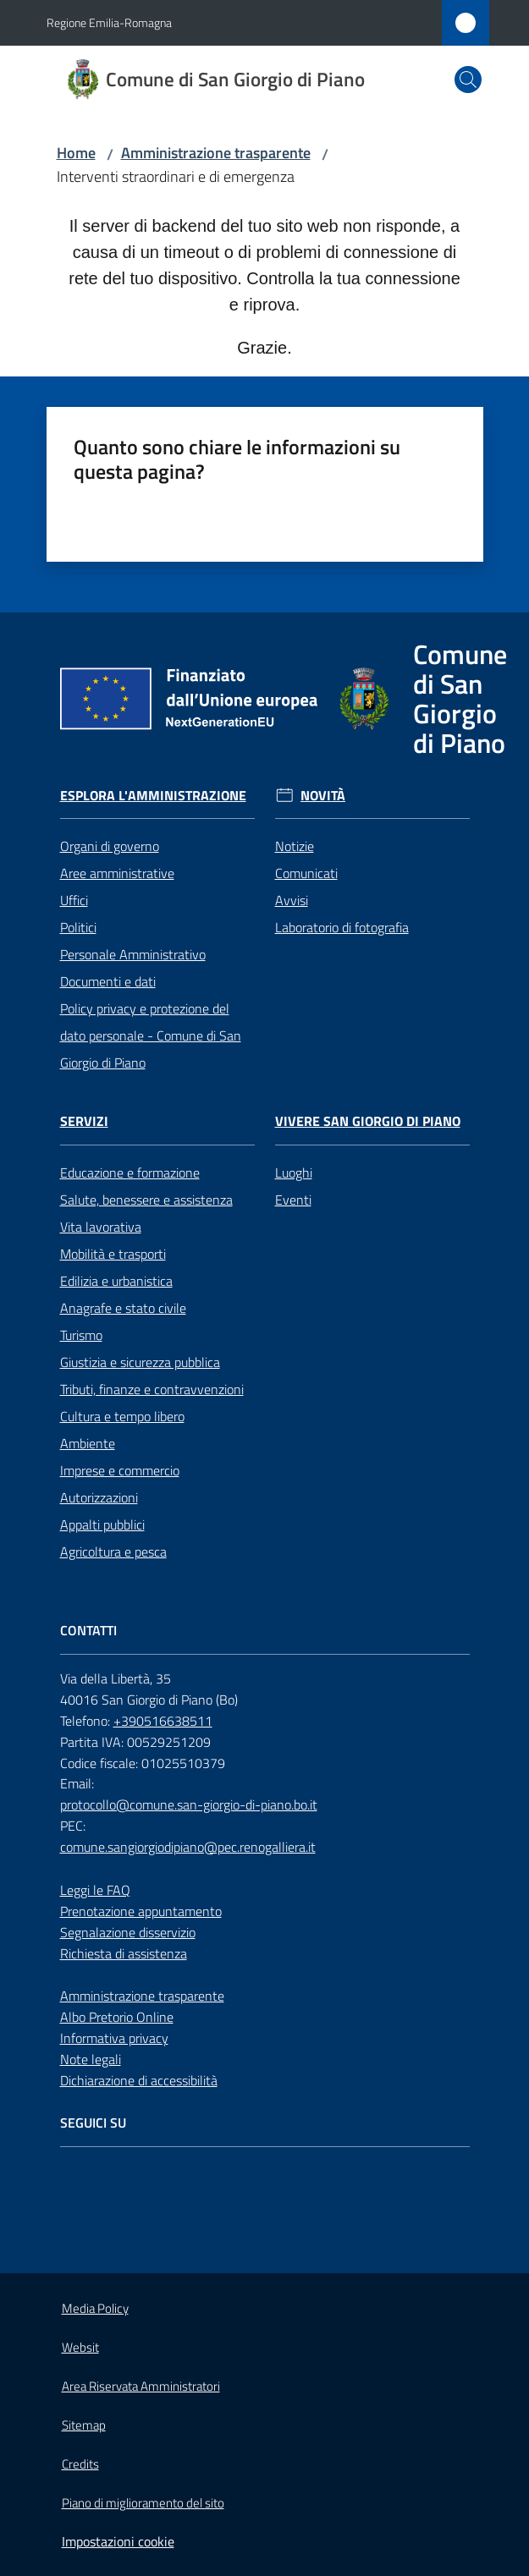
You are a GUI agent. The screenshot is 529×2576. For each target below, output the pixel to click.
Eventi (293, 1199)
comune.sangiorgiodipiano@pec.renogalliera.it (188, 1847)
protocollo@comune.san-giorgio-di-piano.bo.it (188, 1804)
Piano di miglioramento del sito (143, 2503)
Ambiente (87, 1443)
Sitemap (84, 2425)
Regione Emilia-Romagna (109, 22)
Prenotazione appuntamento (141, 1911)
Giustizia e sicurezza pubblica (140, 1362)
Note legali (90, 2059)
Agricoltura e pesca (113, 1551)
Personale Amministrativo (133, 954)
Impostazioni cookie (118, 2541)
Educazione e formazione (130, 1172)
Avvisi (291, 900)
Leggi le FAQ (95, 1890)
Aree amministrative (117, 873)
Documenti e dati (108, 981)
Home (76, 152)
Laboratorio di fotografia (342, 927)
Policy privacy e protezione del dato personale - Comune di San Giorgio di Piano (150, 1035)
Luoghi (293, 1172)
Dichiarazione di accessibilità (139, 2080)
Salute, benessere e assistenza (146, 1199)
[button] (468, 79)
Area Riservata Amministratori (141, 2386)
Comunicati (306, 873)
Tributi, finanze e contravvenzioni (152, 1389)
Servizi (84, 1121)
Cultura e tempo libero (122, 1416)
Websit (80, 2347)
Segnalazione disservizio (128, 1932)
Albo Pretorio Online (117, 2017)
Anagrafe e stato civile (123, 1308)
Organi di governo (109, 846)
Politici (78, 927)
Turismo (81, 1335)
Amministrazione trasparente (216, 152)
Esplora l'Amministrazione (153, 795)
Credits (80, 2464)
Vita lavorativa (100, 1227)
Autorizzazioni (99, 1497)
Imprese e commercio (119, 1470)
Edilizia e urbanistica (116, 1281)
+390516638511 (162, 1721)
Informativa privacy (114, 2038)
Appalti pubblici (102, 1524)
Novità (322, 795)
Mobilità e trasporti (113, 1254)
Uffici (74, 900)
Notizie (294, 846)
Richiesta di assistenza (123, 1953)
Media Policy (95, 2308)
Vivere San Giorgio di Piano (367, 1121)
